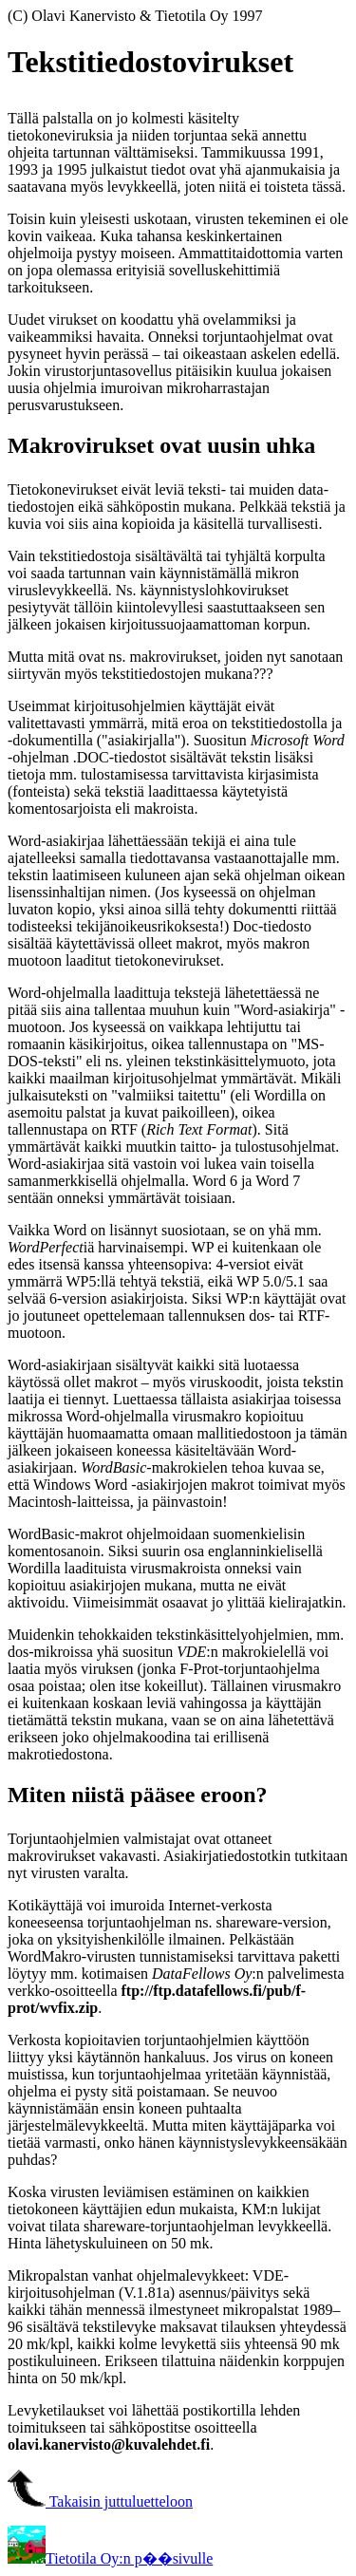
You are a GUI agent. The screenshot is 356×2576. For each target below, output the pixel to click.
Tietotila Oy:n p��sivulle (110, 2558)
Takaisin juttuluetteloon (100, 2501)
